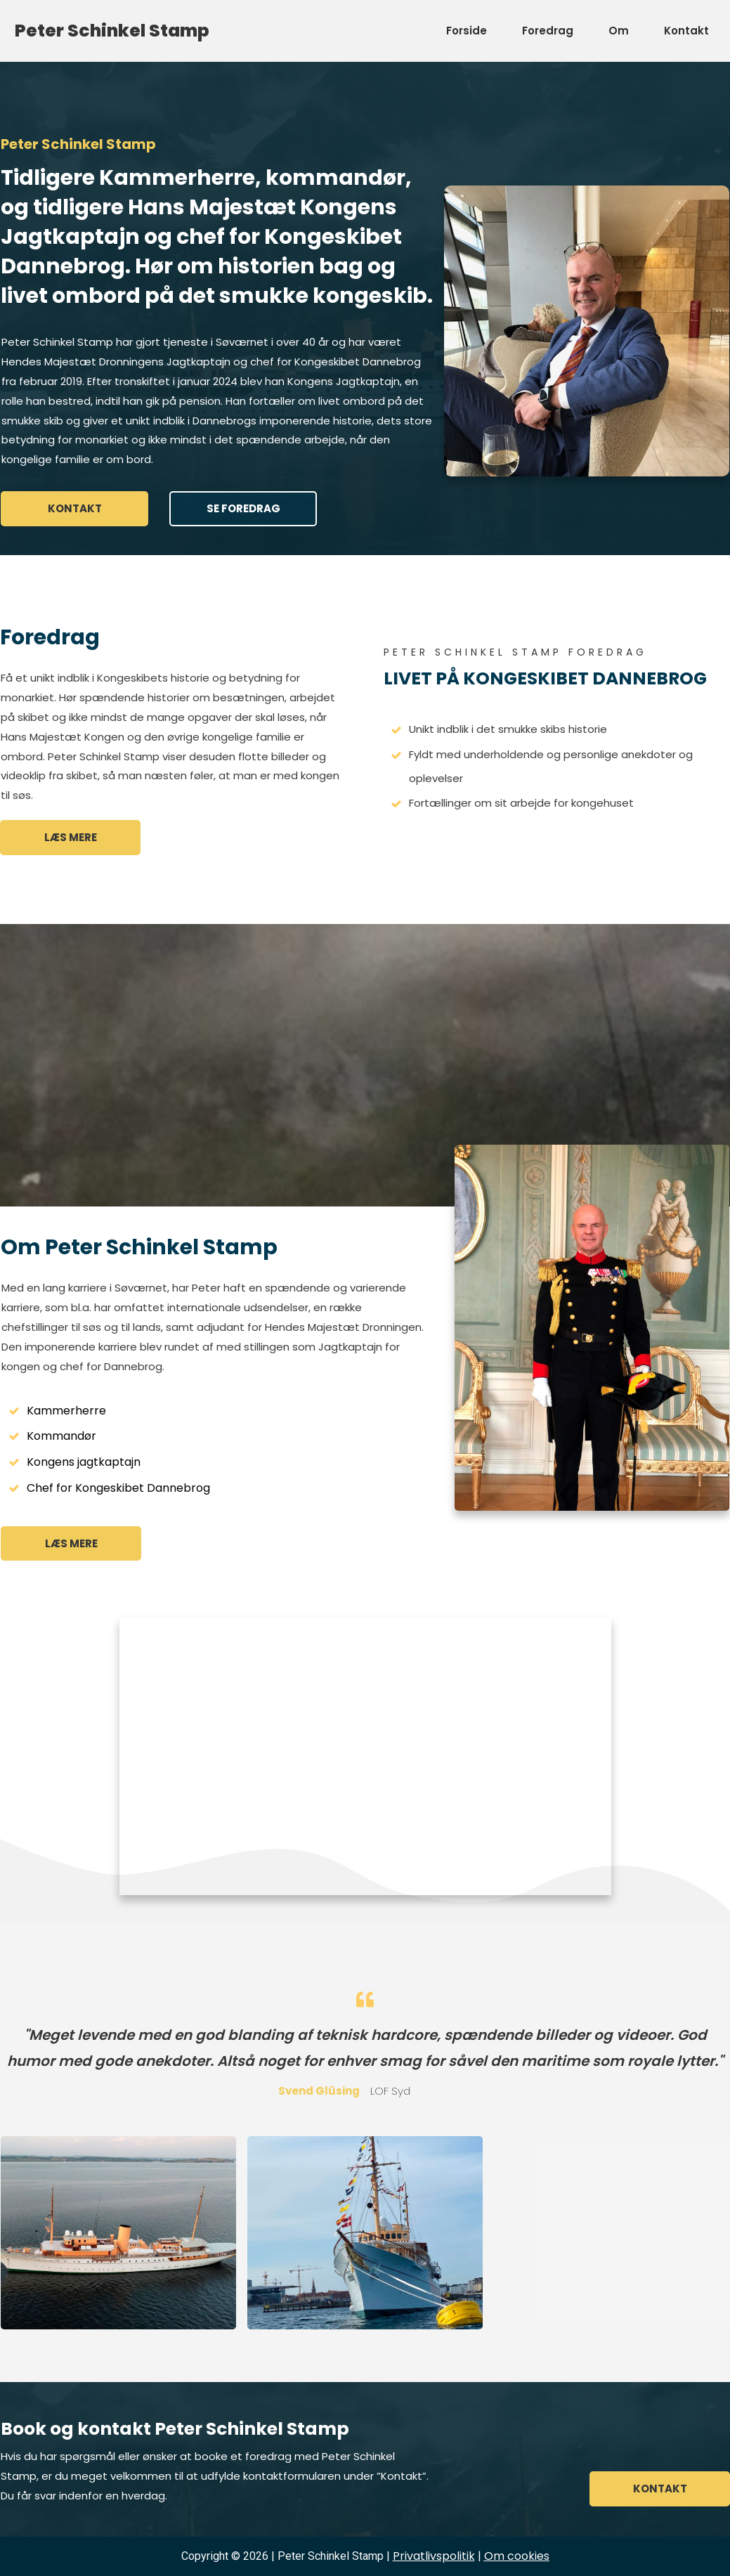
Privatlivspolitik (434, 2556)
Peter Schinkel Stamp (112, 30)
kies (516, 2556)
